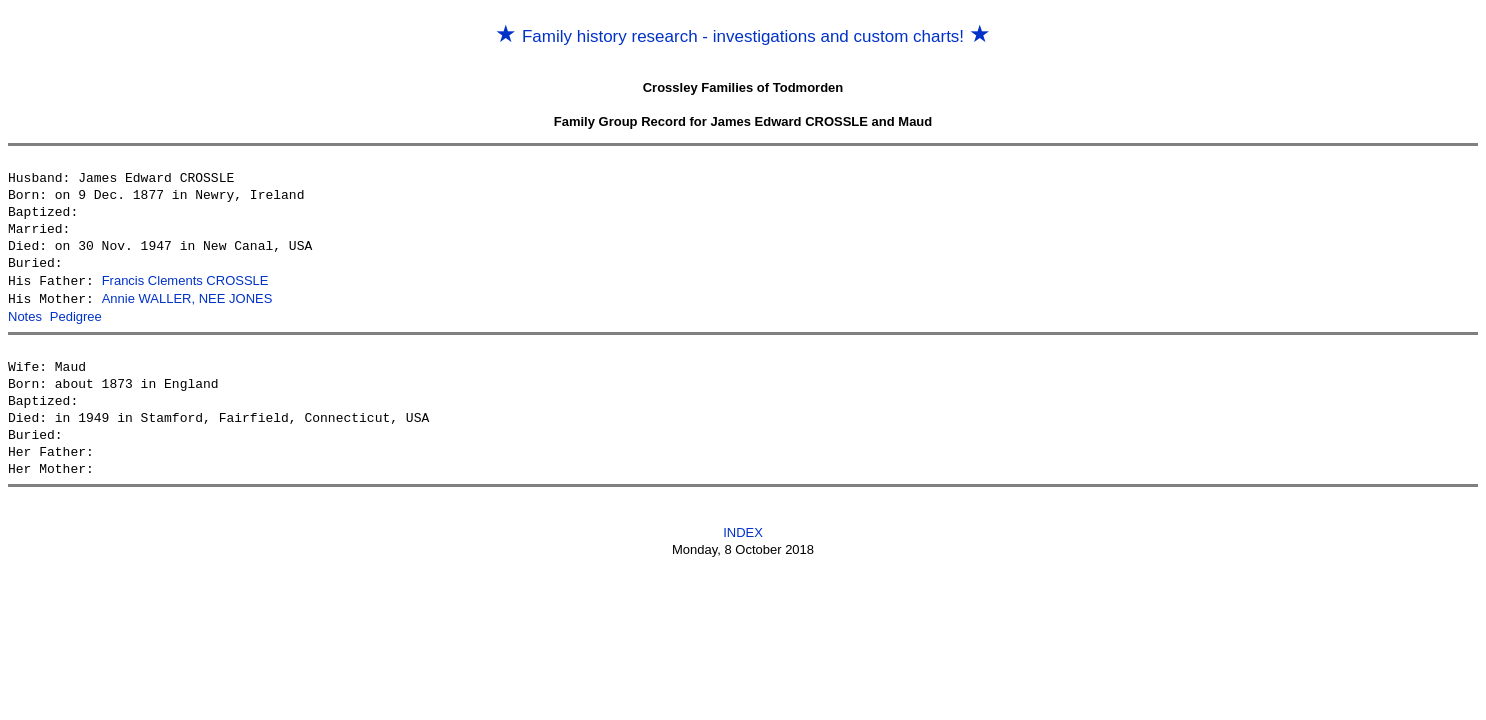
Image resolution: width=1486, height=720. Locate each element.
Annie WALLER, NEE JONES (187, 297)
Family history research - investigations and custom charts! (743, 36)
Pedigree (76, 314)
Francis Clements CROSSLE (185, 280)
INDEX (743, 529)
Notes (25, 314)
